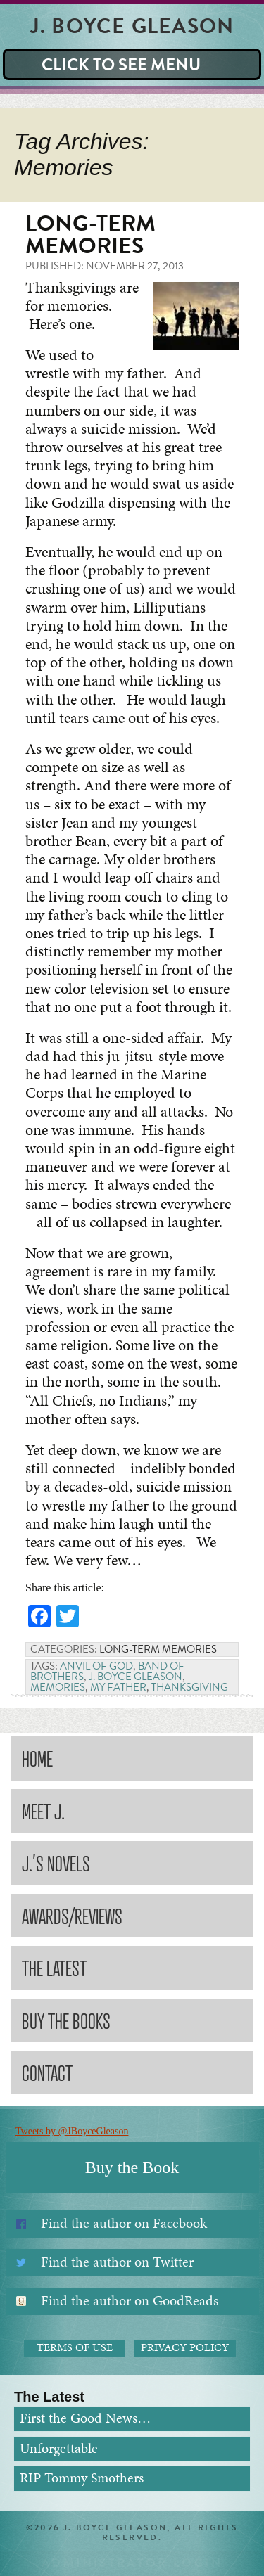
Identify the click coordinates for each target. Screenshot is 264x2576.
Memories (57, 1687)
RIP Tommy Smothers (82, 2477)
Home (37, 1757)
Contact (47, 2072)
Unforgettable (59, 2448)
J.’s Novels (56, 1862)
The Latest (54, 1967)
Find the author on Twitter (117, 2262)
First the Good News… (85, 2418)
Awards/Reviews (72, 1915)
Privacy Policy (185, 2347)
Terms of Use (75, 2347)
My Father (118, 1687)
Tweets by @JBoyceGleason (71, 2131)
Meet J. (43, 1810)
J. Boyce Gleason (135, 1676)
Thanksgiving (189, 1687)
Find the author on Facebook (124, 2223)
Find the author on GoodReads (129, 2300)
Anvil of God (96, 1666)
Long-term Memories (90, 234)
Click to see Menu (121, 64)
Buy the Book (132, 2167)
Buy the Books (66, 2020)
